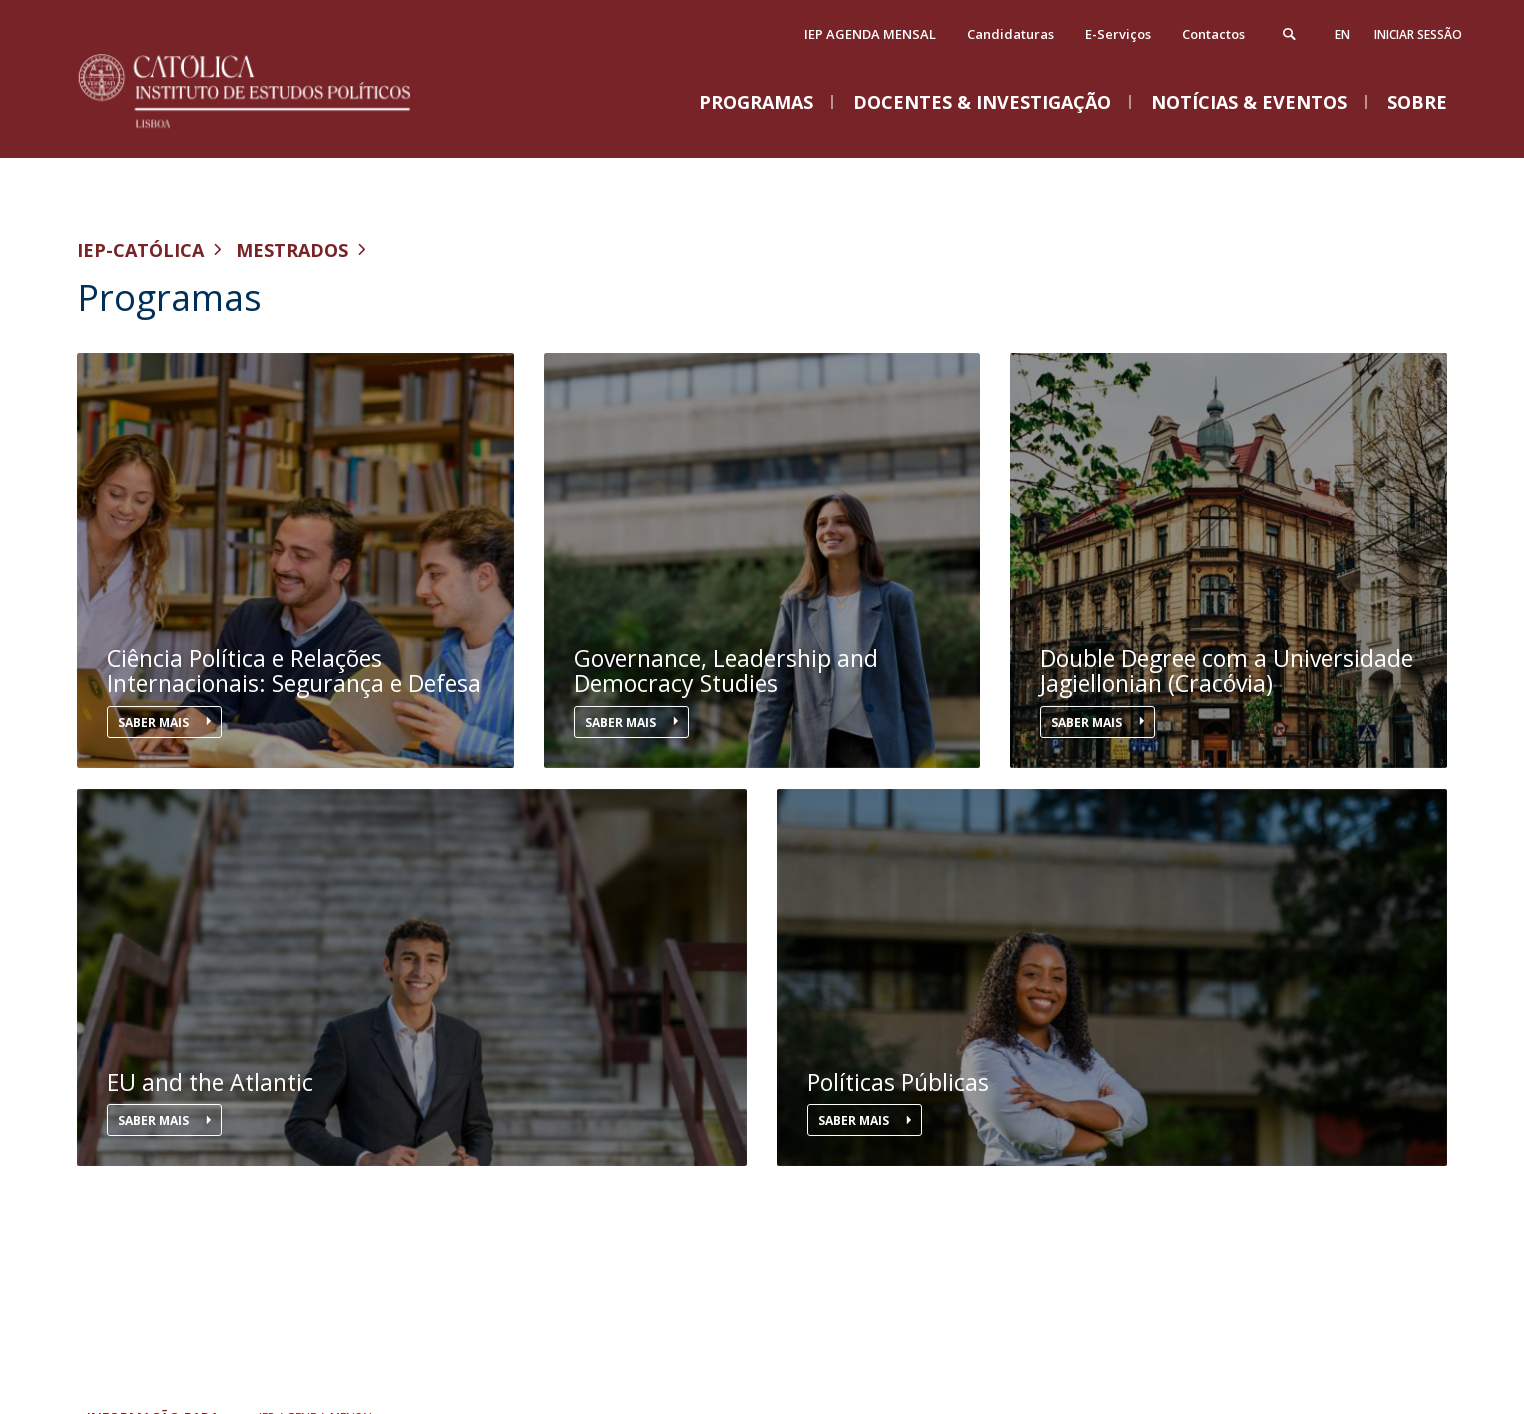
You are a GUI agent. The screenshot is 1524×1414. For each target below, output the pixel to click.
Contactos (1213, 34)
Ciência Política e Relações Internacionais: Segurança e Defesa (294, 671)
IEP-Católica (140, 250)
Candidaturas (1010, 34)
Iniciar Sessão (1418, 34)
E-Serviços (1118, 34)
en (1342, 34)
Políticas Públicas (898, 1082)
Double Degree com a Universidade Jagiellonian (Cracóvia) (1226, 671)
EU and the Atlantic (210, 1082)
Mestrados (292, 250)
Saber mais (155, 722)
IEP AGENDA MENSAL (870, 34)
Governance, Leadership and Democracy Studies (726, 671)
